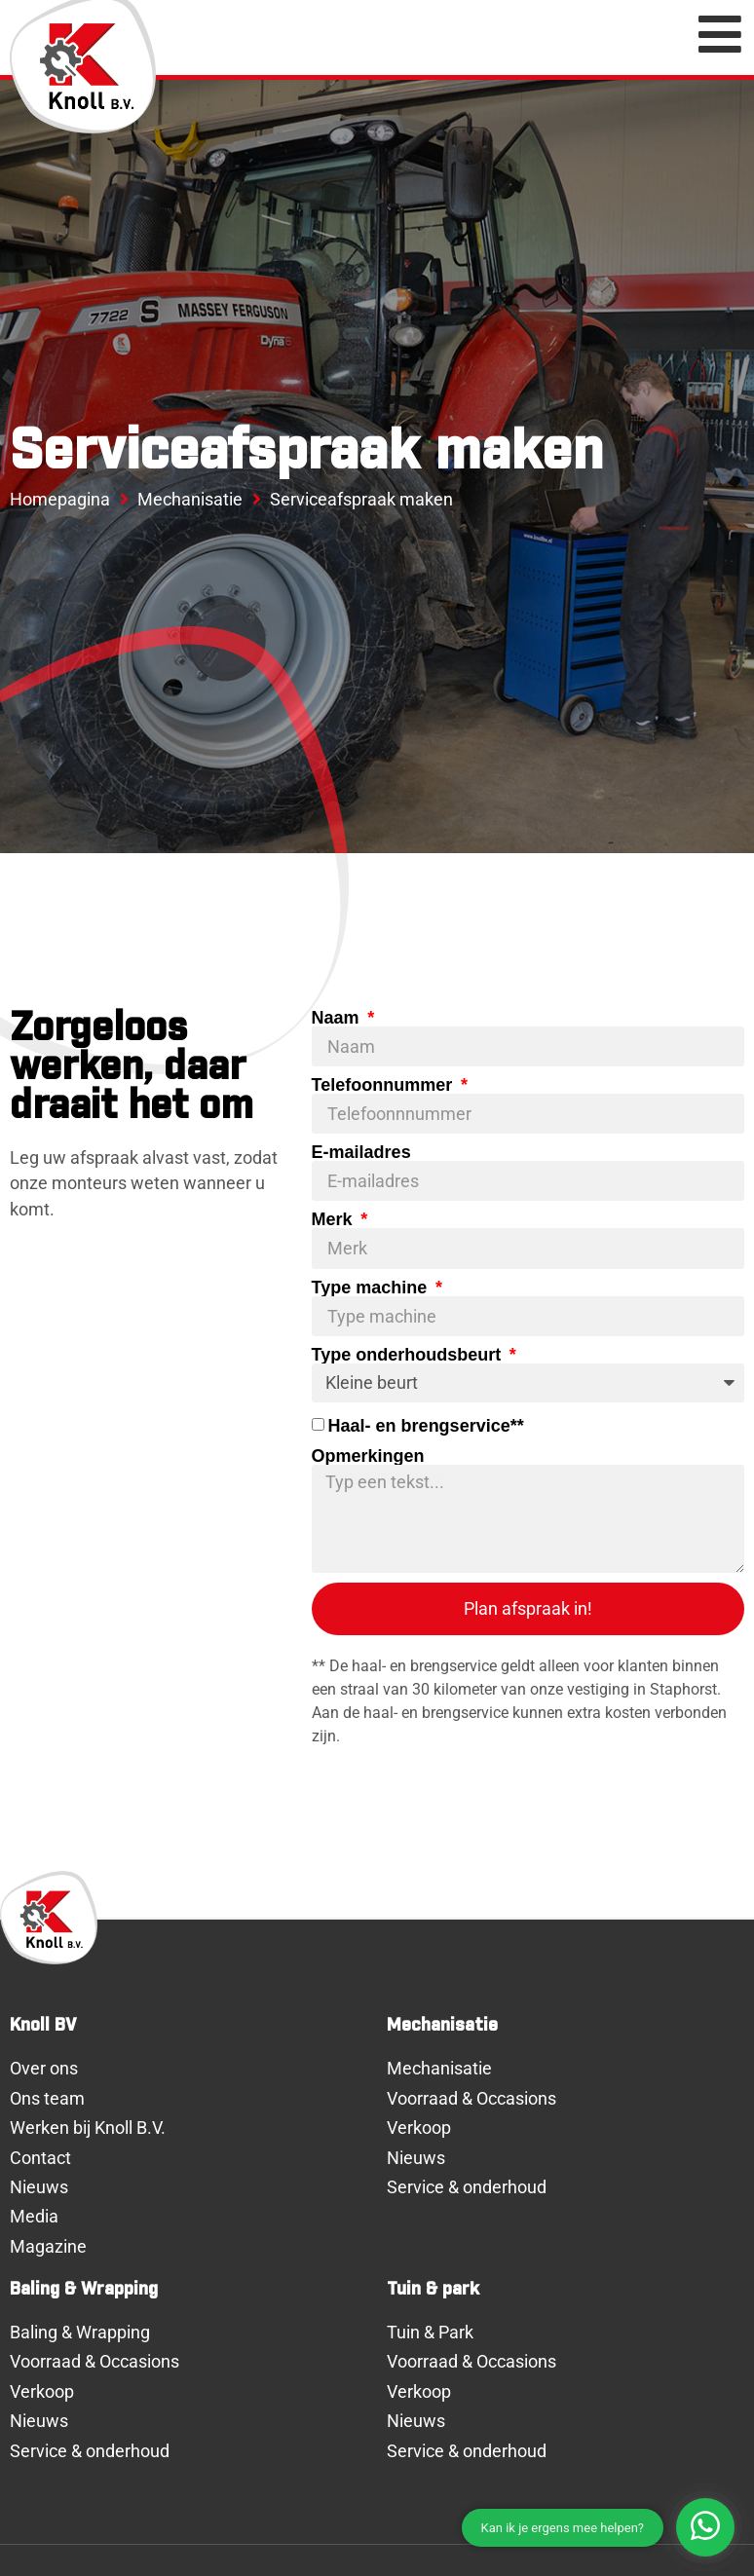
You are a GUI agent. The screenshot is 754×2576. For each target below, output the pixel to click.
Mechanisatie (190, 499)
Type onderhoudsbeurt (409, 1354)
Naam (338, 1018)
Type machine (372, 1287)
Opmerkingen (368, 1456)
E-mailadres (361, 1152)
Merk (335, 1219)
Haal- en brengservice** (426, 1426)
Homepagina (60, 499)
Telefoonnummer (385, 1085)
